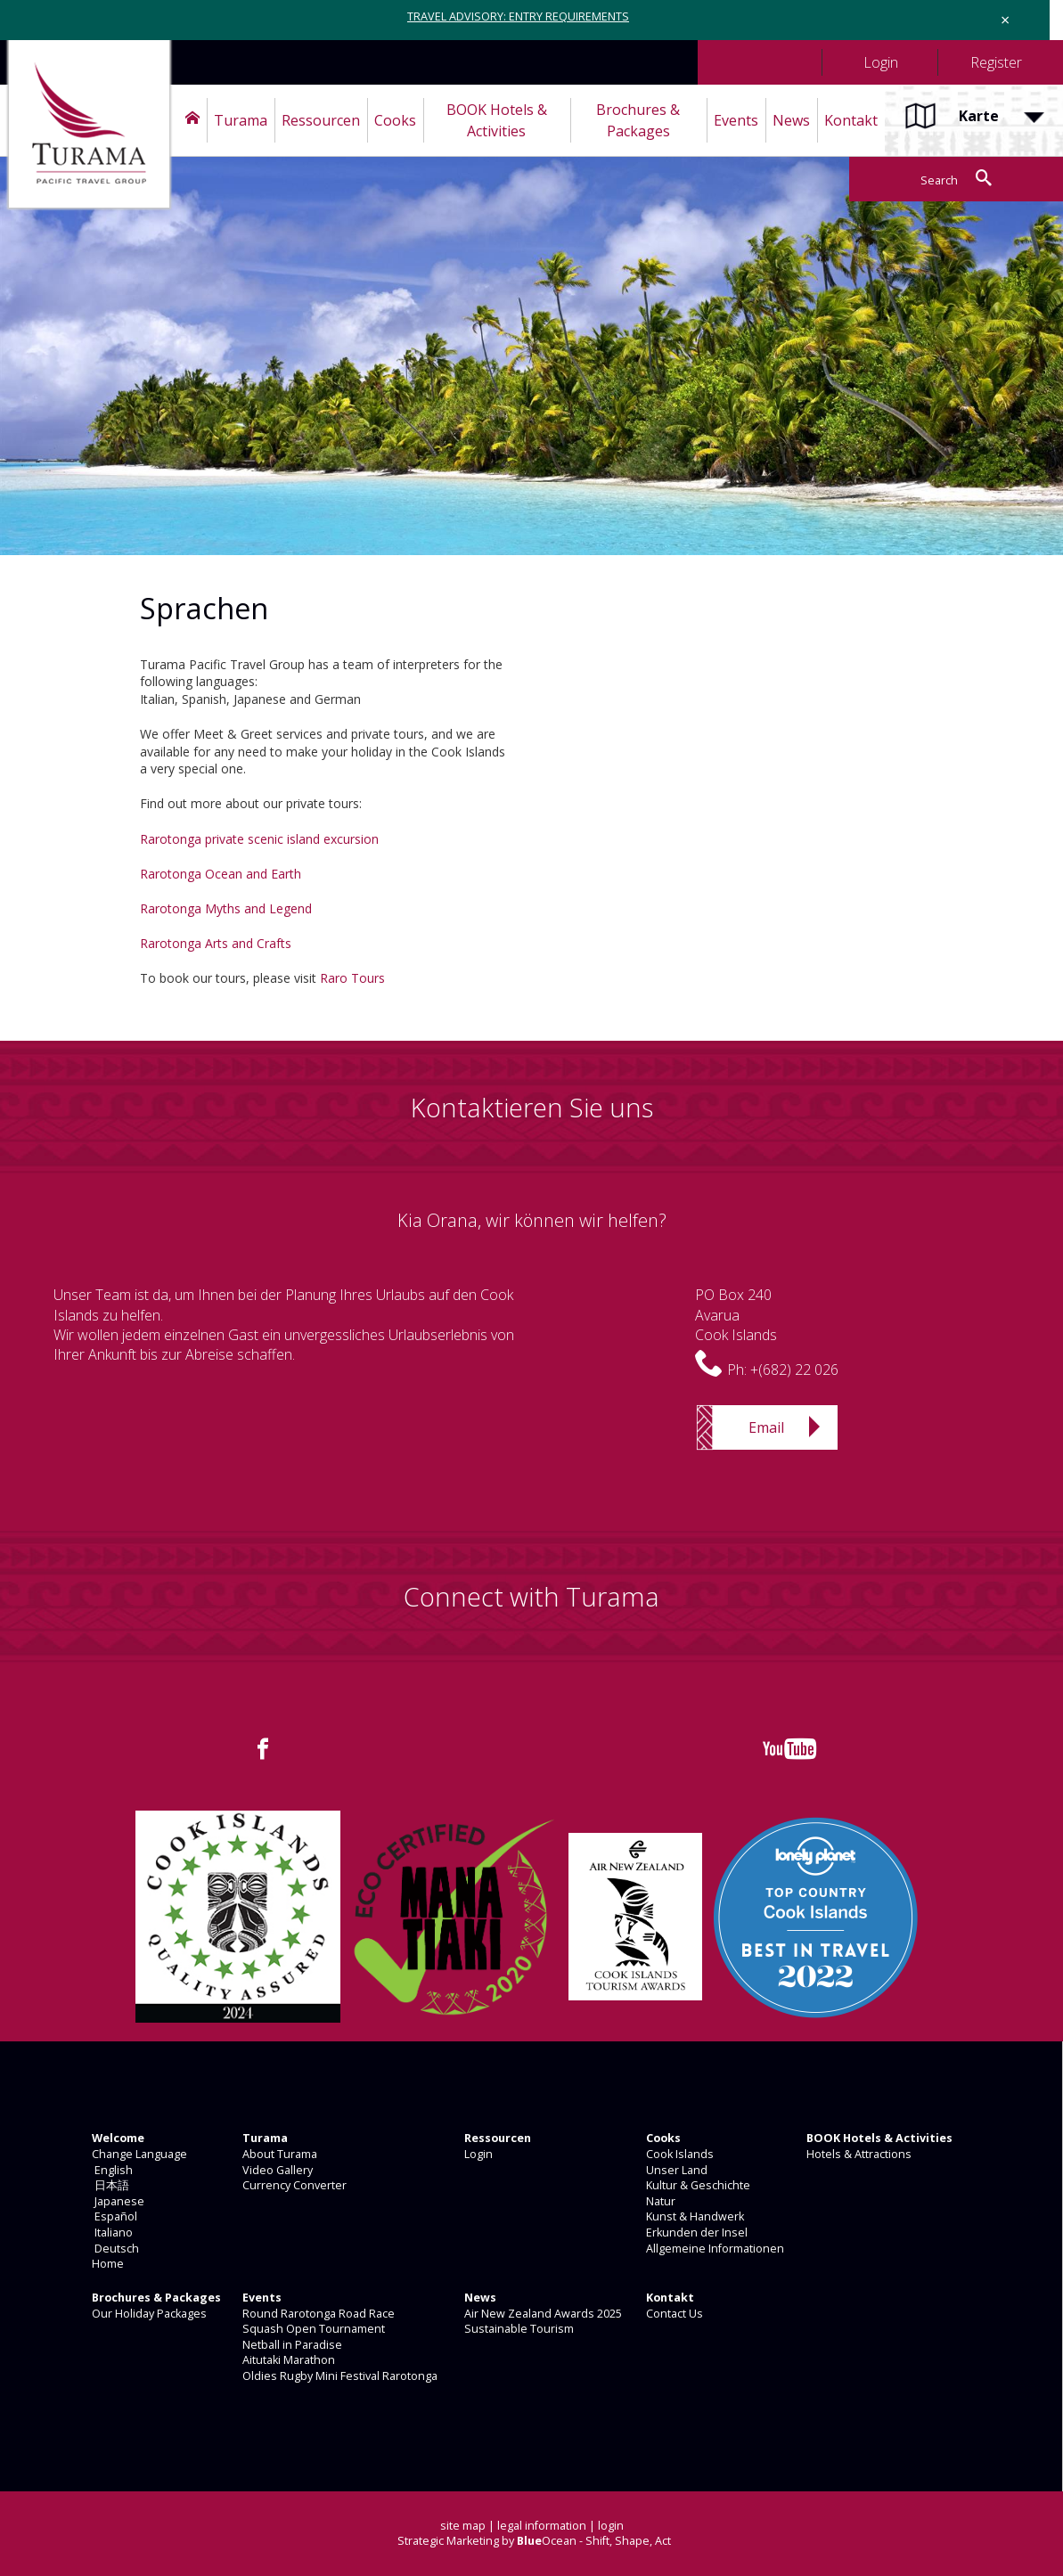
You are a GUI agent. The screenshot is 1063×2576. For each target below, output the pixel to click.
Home (106, 2263)
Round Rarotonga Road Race (317, 2313)
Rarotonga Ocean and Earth (220, 873)
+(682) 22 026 (794, 1369)
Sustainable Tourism (518, 2328)
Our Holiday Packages (148, 2313)
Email (766, 1427)
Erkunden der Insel (695, 2232)
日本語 (109, 2185)
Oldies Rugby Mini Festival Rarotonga (338, 2376)
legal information (541, 2525)
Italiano (111, 2232)
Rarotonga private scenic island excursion (259, 838)
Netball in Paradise (291, 2344)
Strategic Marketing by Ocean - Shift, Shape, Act (534, 2540)
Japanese (116, 2201)
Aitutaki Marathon (287, 2359)
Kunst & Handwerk (693, 2216)
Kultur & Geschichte (696, 2185)
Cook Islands (678, 2154)
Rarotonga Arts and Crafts (215, 943)
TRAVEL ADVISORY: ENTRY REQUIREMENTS (518, 16)
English (111, 2170)
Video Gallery (276, 2170)
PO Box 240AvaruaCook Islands (736, 1315)
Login (477, 2154)
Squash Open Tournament (312, 2328)
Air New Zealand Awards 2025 (542, 2313)
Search (939, 180)
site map (463, 2525)
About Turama (278, 2154)
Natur (659, 2201)
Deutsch (114, 2248)
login (611, 2525)
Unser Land (675, 2170)
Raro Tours (352, 977)
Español (113, 2216)
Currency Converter (293, 2185)
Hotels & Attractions (858, 2154)
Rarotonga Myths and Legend (226, 908)
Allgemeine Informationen (713, 2248)
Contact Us (673, 2313)
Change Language (138, 2154)
